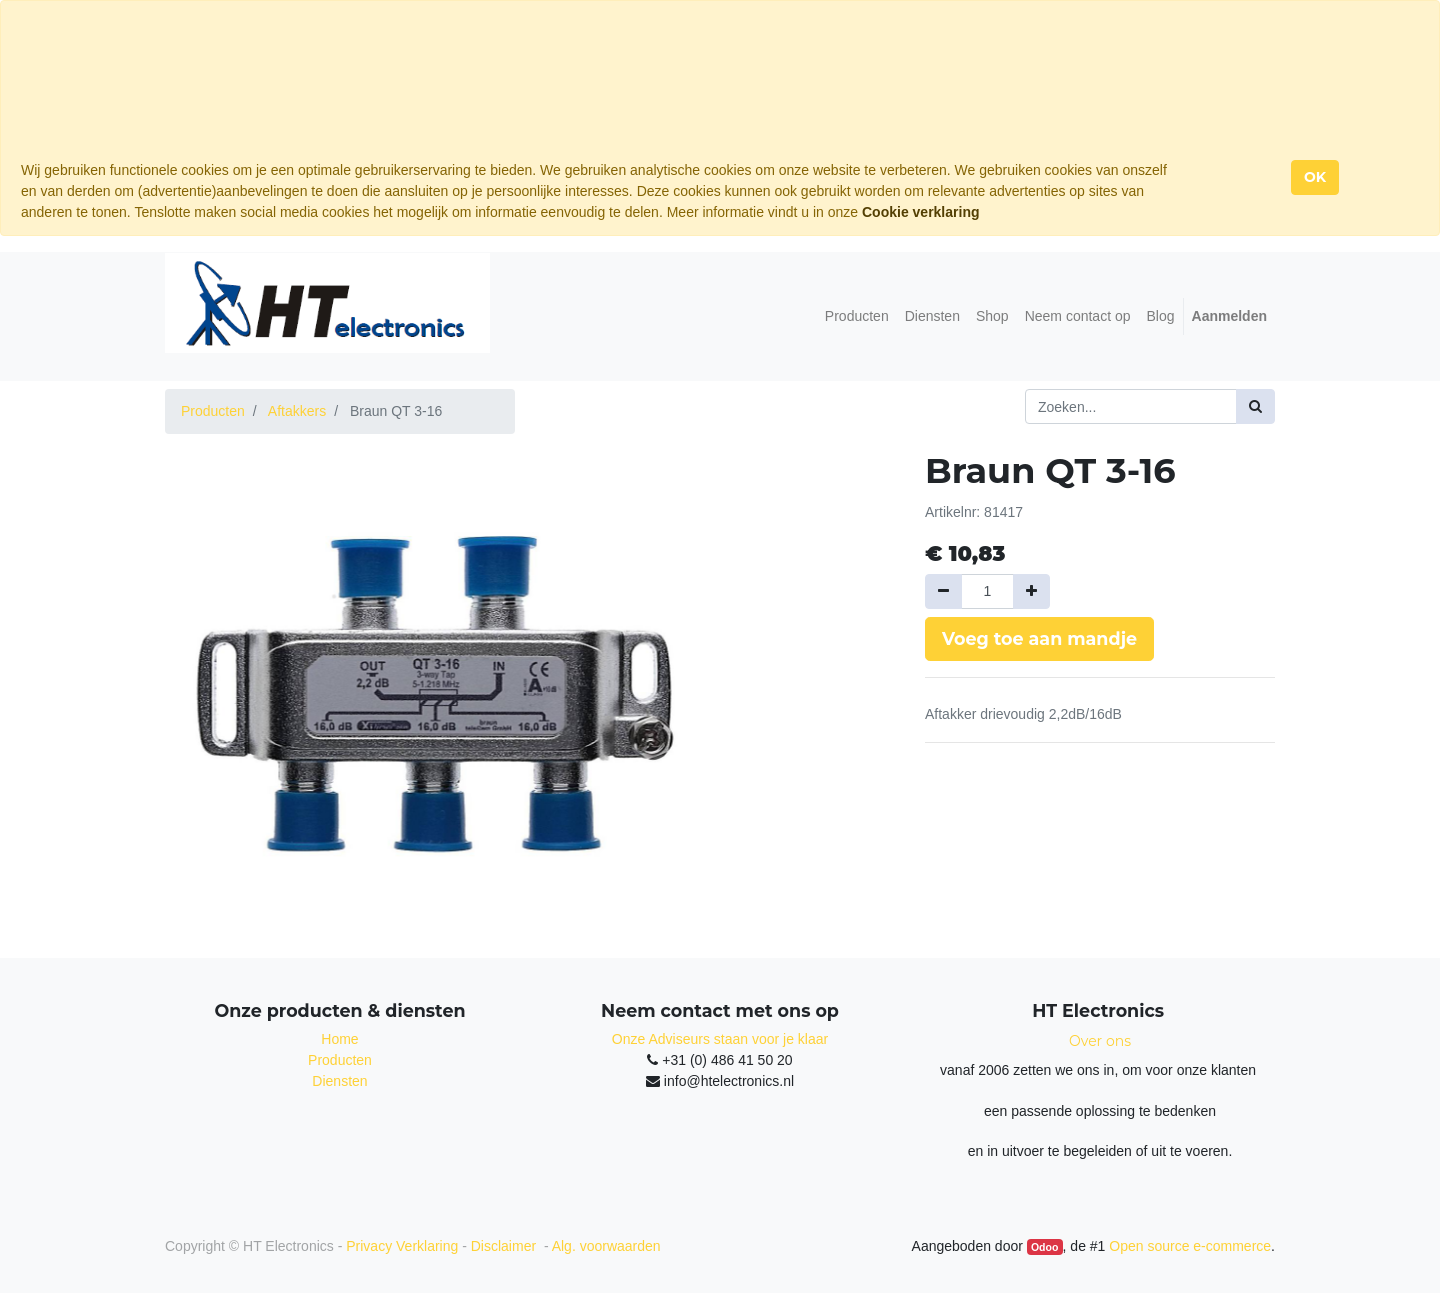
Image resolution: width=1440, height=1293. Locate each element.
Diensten (339, 1081)
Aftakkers (297, 411)
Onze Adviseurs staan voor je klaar (720, 1039)
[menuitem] (857, 316)
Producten (213, 411)
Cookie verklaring (921, 212)
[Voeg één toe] (1031, 591)
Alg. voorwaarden (606, 1246)
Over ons (1100, 1041)
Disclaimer (505, 1246)
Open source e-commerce (1190, 1246)
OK (1315, 177)
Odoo (1044, 1247)
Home (339, 1039)
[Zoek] (1255, 406)
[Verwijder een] (943, 591)
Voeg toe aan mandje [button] (1039, 638)
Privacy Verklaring (402, 1246)
